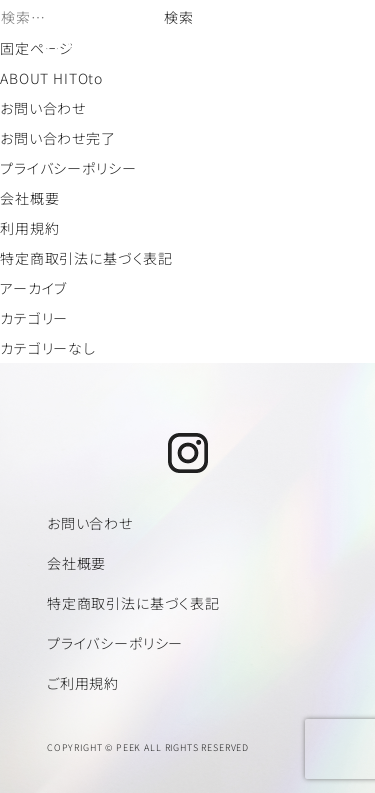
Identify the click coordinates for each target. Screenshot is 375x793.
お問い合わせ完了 (58, 138)
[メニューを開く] (329, 36)
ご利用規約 (83, 683)
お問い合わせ (43, 108)
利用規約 (29, 228)
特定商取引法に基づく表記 (86, 258)
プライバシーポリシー (68, 168)
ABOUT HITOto (51, 78)
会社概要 (29, 198)
